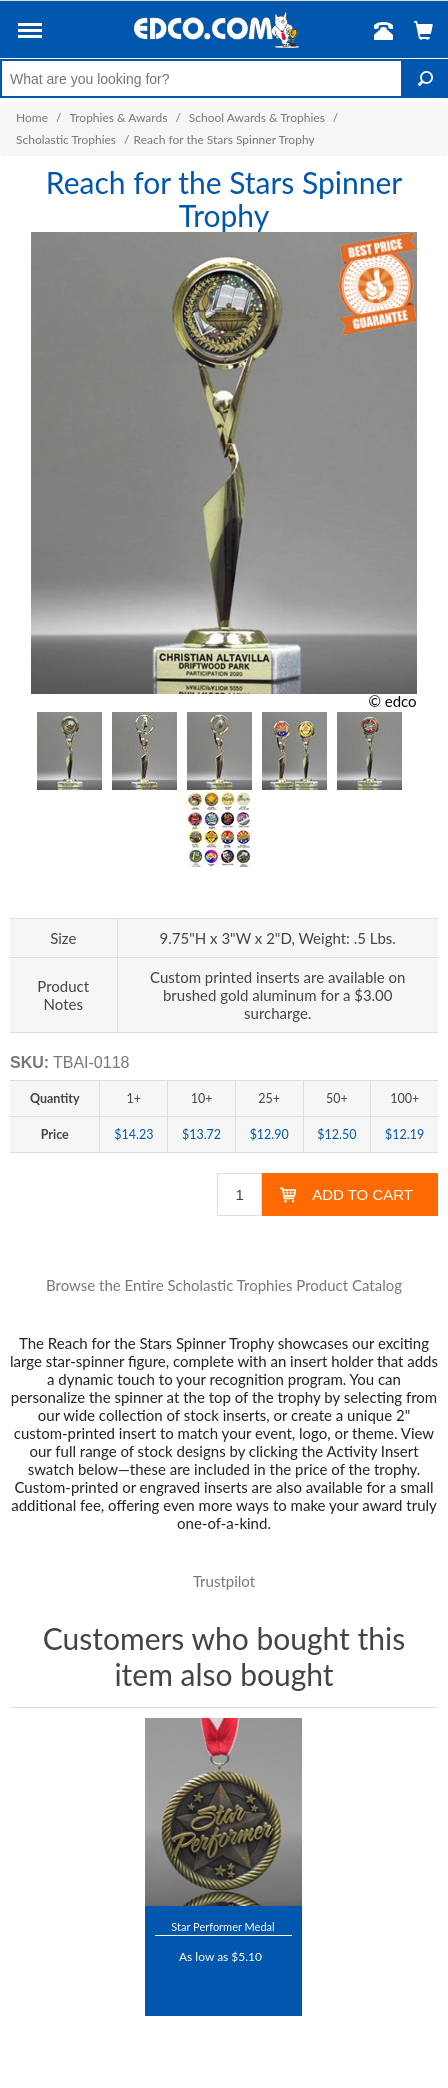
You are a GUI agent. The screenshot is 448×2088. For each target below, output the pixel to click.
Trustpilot (224, 1581)
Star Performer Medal (222, 1926)
